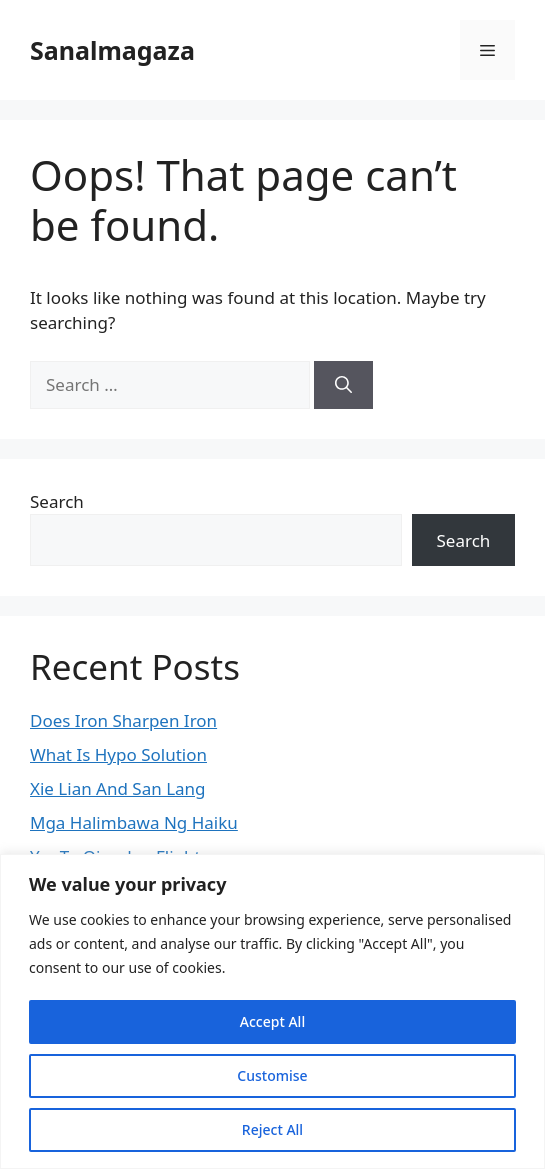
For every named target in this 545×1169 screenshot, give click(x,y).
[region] (272, 1011)
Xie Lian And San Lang (118, 788)
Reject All (272, 1129)
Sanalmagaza (112, 50)
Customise (272, 1075)
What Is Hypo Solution (118, 754)
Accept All (272, 1021)
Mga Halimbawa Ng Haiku (134, 822)
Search (57, 501)
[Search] (343, 385)
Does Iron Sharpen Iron (123, 720)
